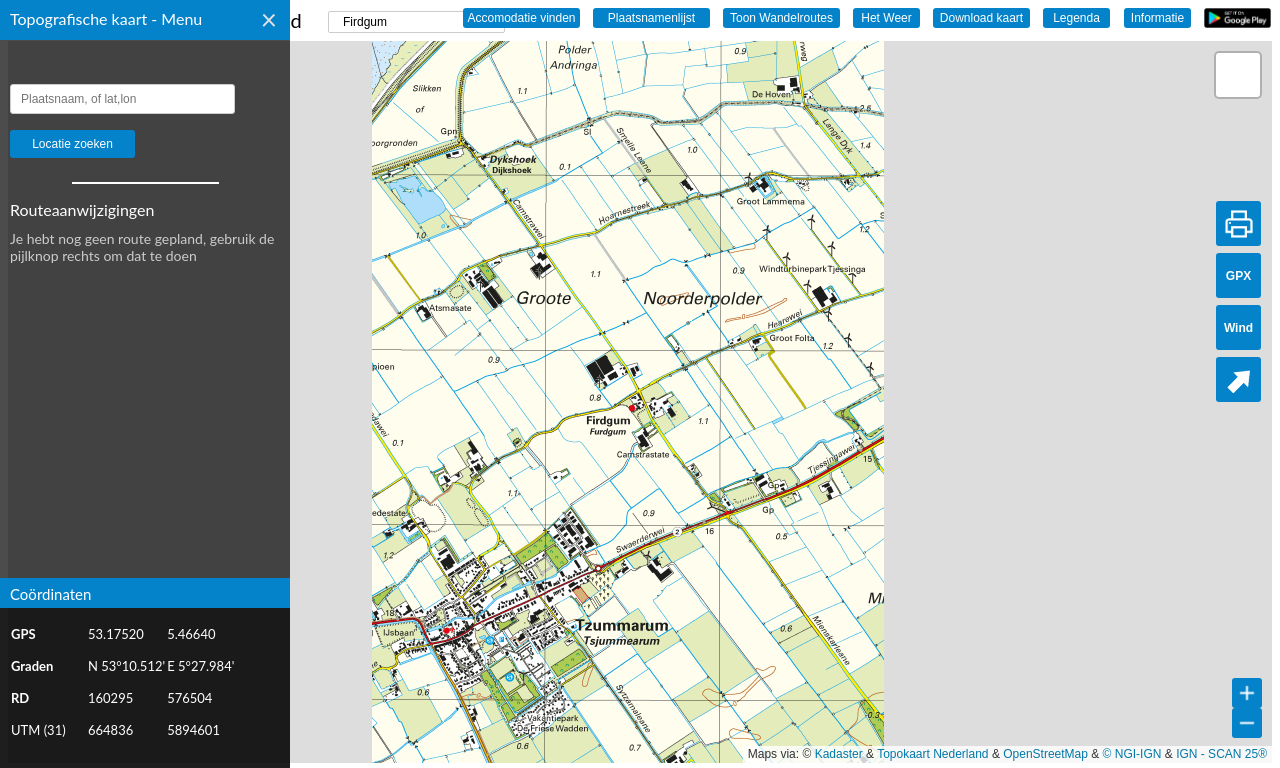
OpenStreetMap (1045, 754)
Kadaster (839, 754)
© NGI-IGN (1132, 754)
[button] (1238, 75)
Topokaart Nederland (932, 754)
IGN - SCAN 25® (1221, 754)
